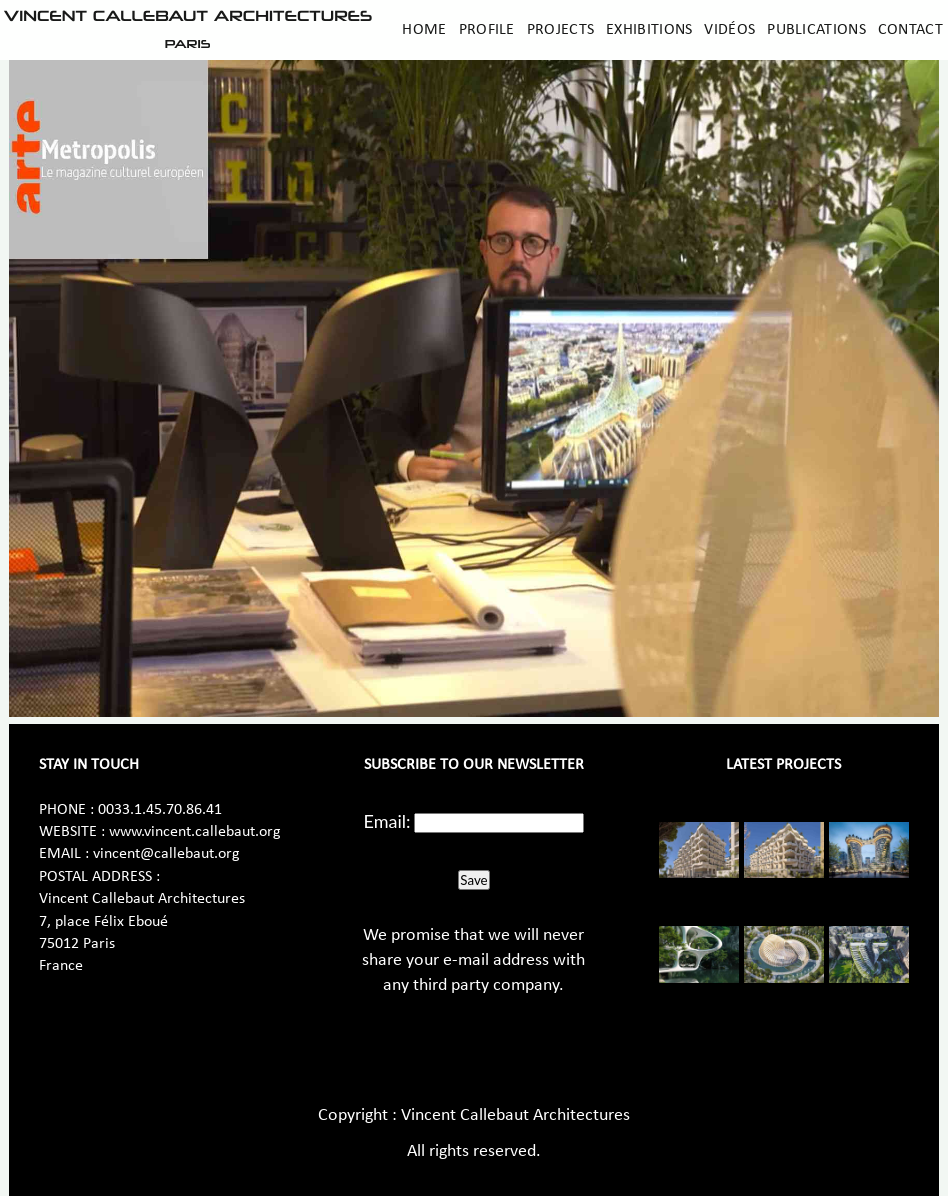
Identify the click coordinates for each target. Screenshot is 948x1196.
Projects (560, 30)
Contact (910, 30)
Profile (487, 30)
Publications (816, 30)
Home (424, 30)
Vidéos (729, 30)
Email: (387, 821)
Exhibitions (649, 30)
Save (473, 880)
